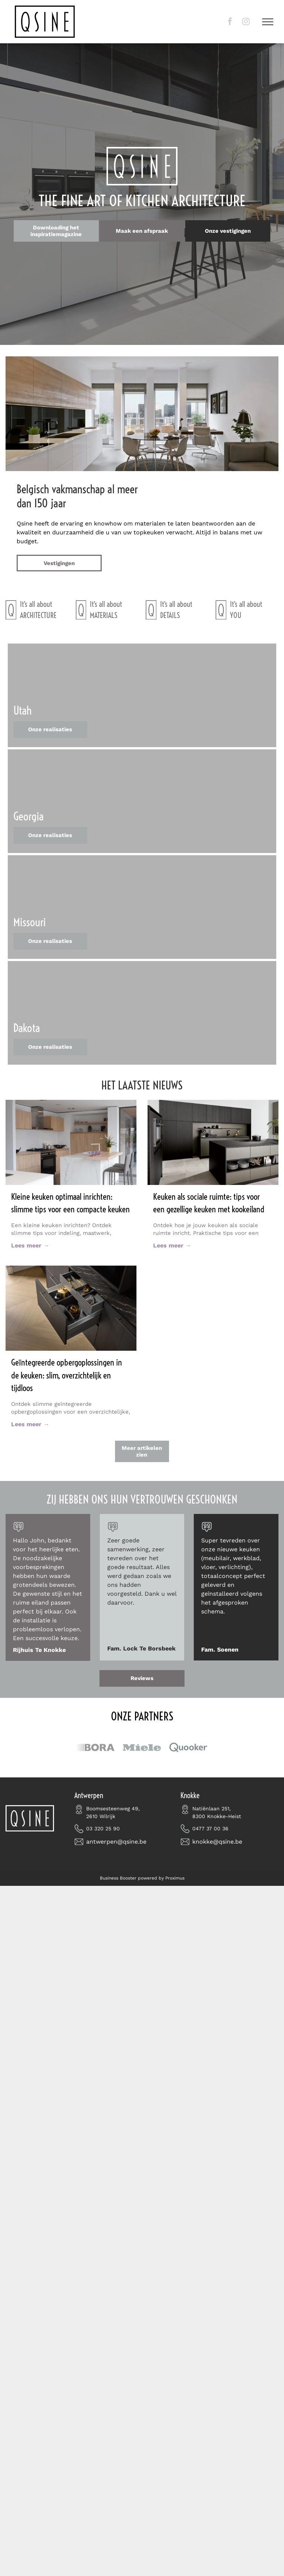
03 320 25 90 (103, 1828)
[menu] (267, 21)
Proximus (175, 1878)
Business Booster (118, 1878)
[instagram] (245, 22)
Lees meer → (30, 1245)
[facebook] (230, 22)
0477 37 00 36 (210, 1828)
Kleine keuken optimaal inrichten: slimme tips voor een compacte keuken (70, 1203)
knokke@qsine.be (217, 1841)
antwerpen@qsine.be (116, 1841)
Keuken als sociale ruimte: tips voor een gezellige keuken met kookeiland (208, 1203)
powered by (151, 1878)
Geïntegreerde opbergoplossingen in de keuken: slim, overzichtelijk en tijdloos (66, 1375)
